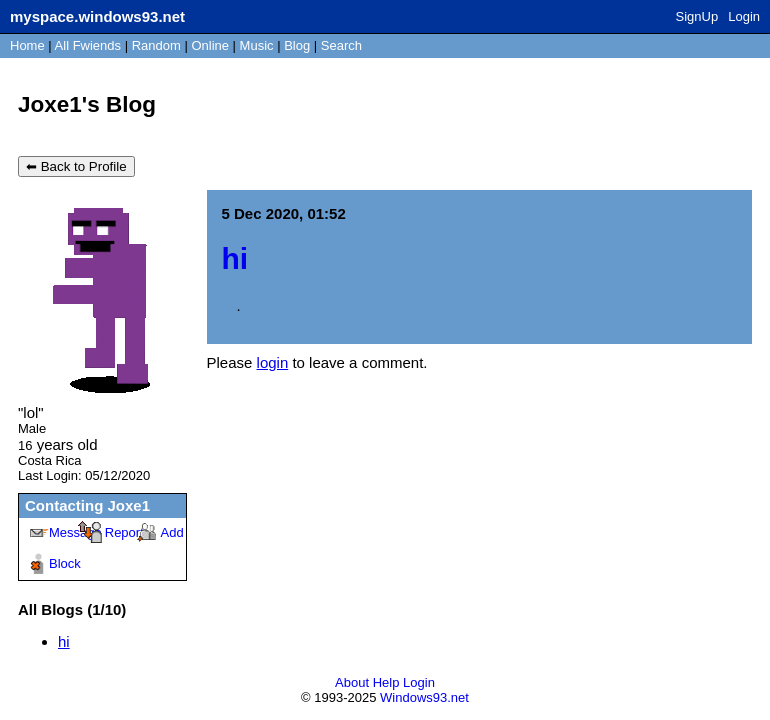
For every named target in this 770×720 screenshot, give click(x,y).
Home (27, 45)
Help (386, 682)
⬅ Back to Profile (76, 166)
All (88, 45)
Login (744, 16)
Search (341, 45)
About (352, 682)
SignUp (697, 16)
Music (257, 45)
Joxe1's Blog (87, 104)
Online (210, 45)
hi (64, 641)
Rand (156, 45)
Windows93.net (424, 697)
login (273, 362)
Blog (297, 45)
